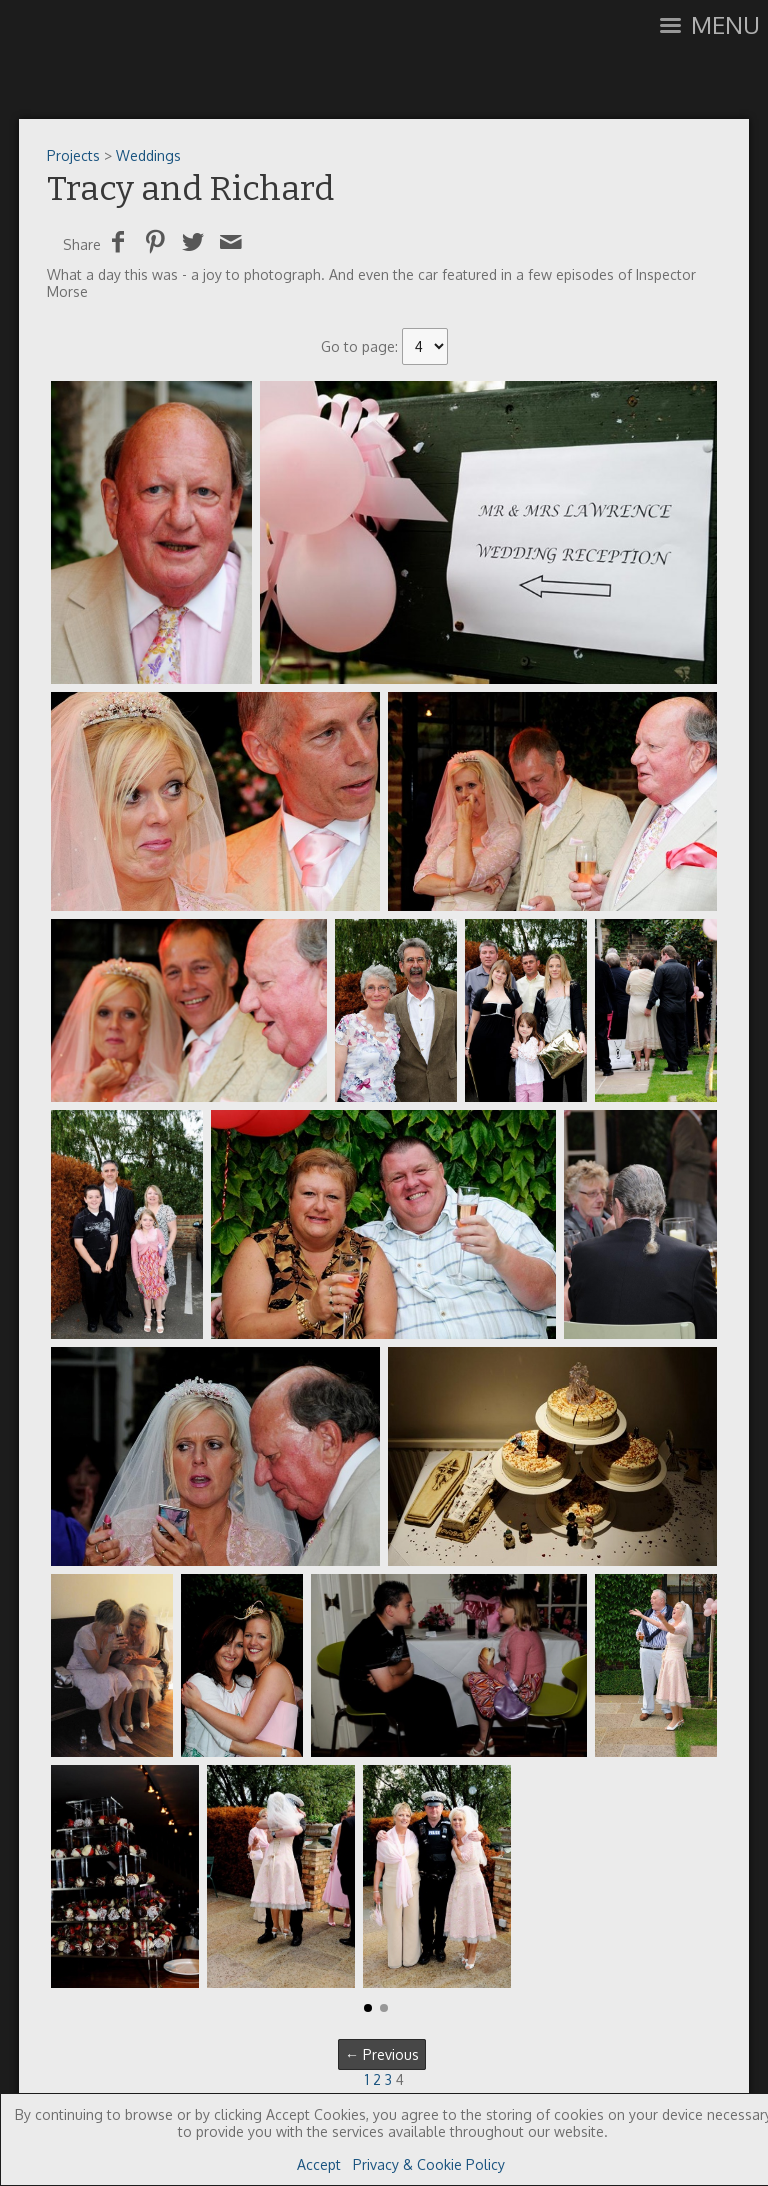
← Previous (382, 2054)
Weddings (148, 155)
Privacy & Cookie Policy (429, 2164)
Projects (73, 155)
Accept (319, 2164)
